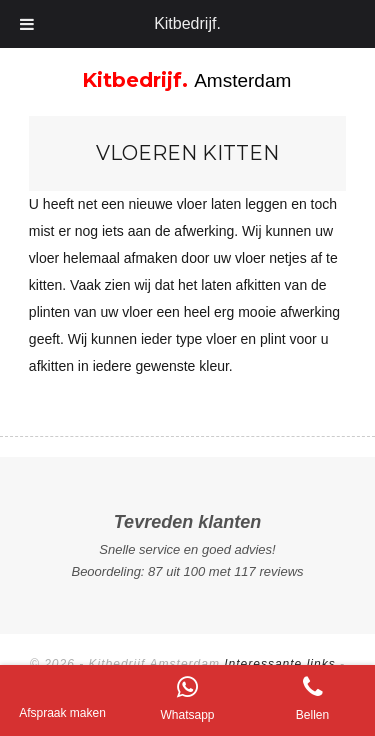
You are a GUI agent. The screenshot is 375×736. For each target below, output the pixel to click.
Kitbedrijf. (187, 23)
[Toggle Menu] (27, 24)
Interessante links (279, 664)
